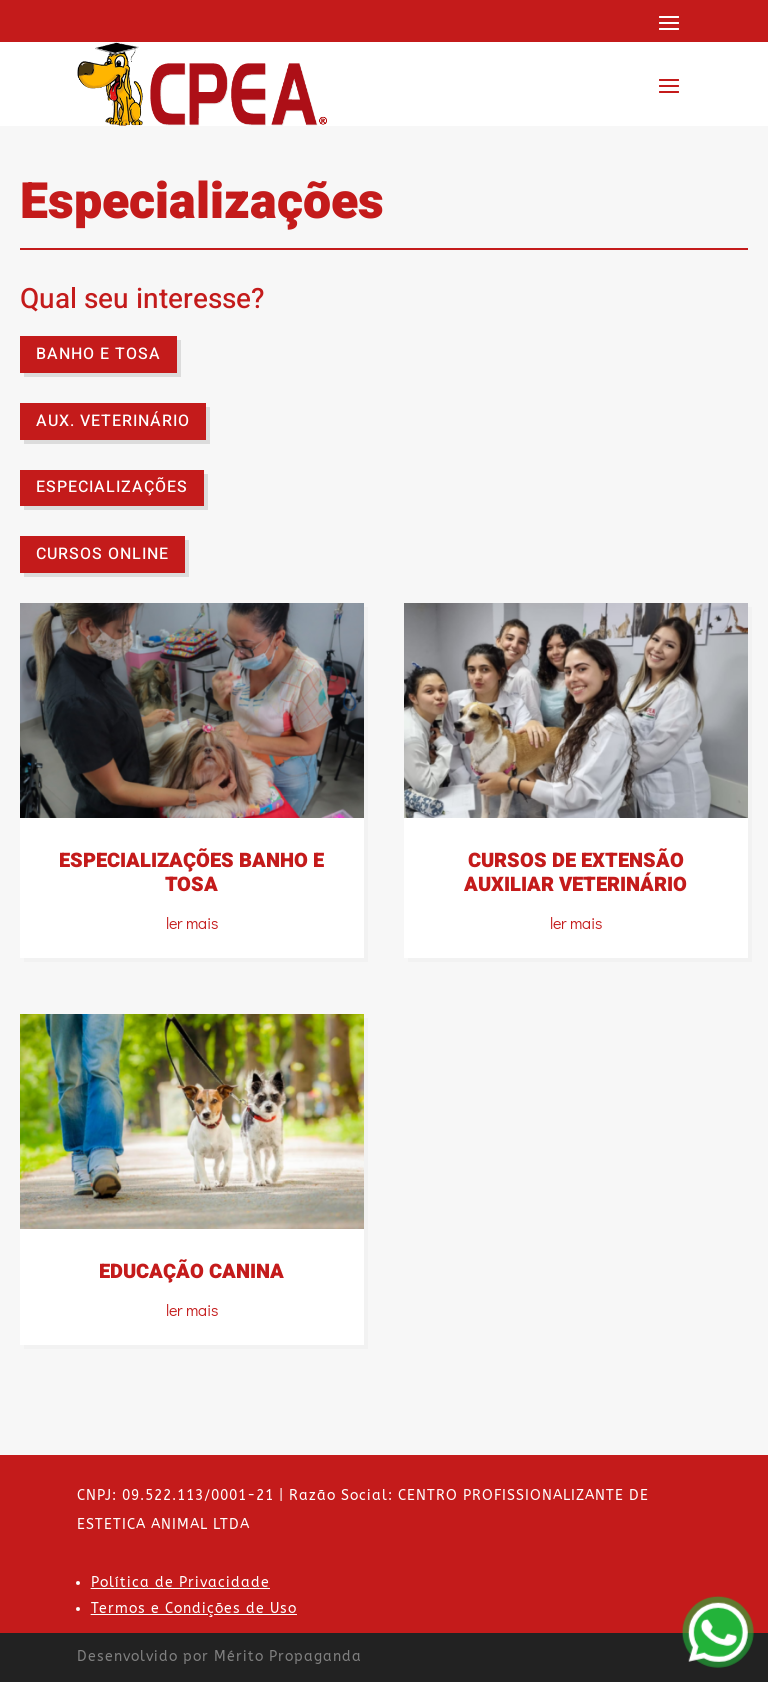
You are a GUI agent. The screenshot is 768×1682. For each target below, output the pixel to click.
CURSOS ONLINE (102, 554)
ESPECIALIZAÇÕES (112, 487)
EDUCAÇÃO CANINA (191, 1271)
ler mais (192, 922)
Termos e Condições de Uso (194, 1608)
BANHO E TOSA (98, 354)
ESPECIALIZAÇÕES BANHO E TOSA (191, 872)
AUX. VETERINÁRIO (113, 421)
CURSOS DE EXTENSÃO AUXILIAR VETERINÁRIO (575, 872)
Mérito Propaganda (288, 1656)
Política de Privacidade (180, 1582)
